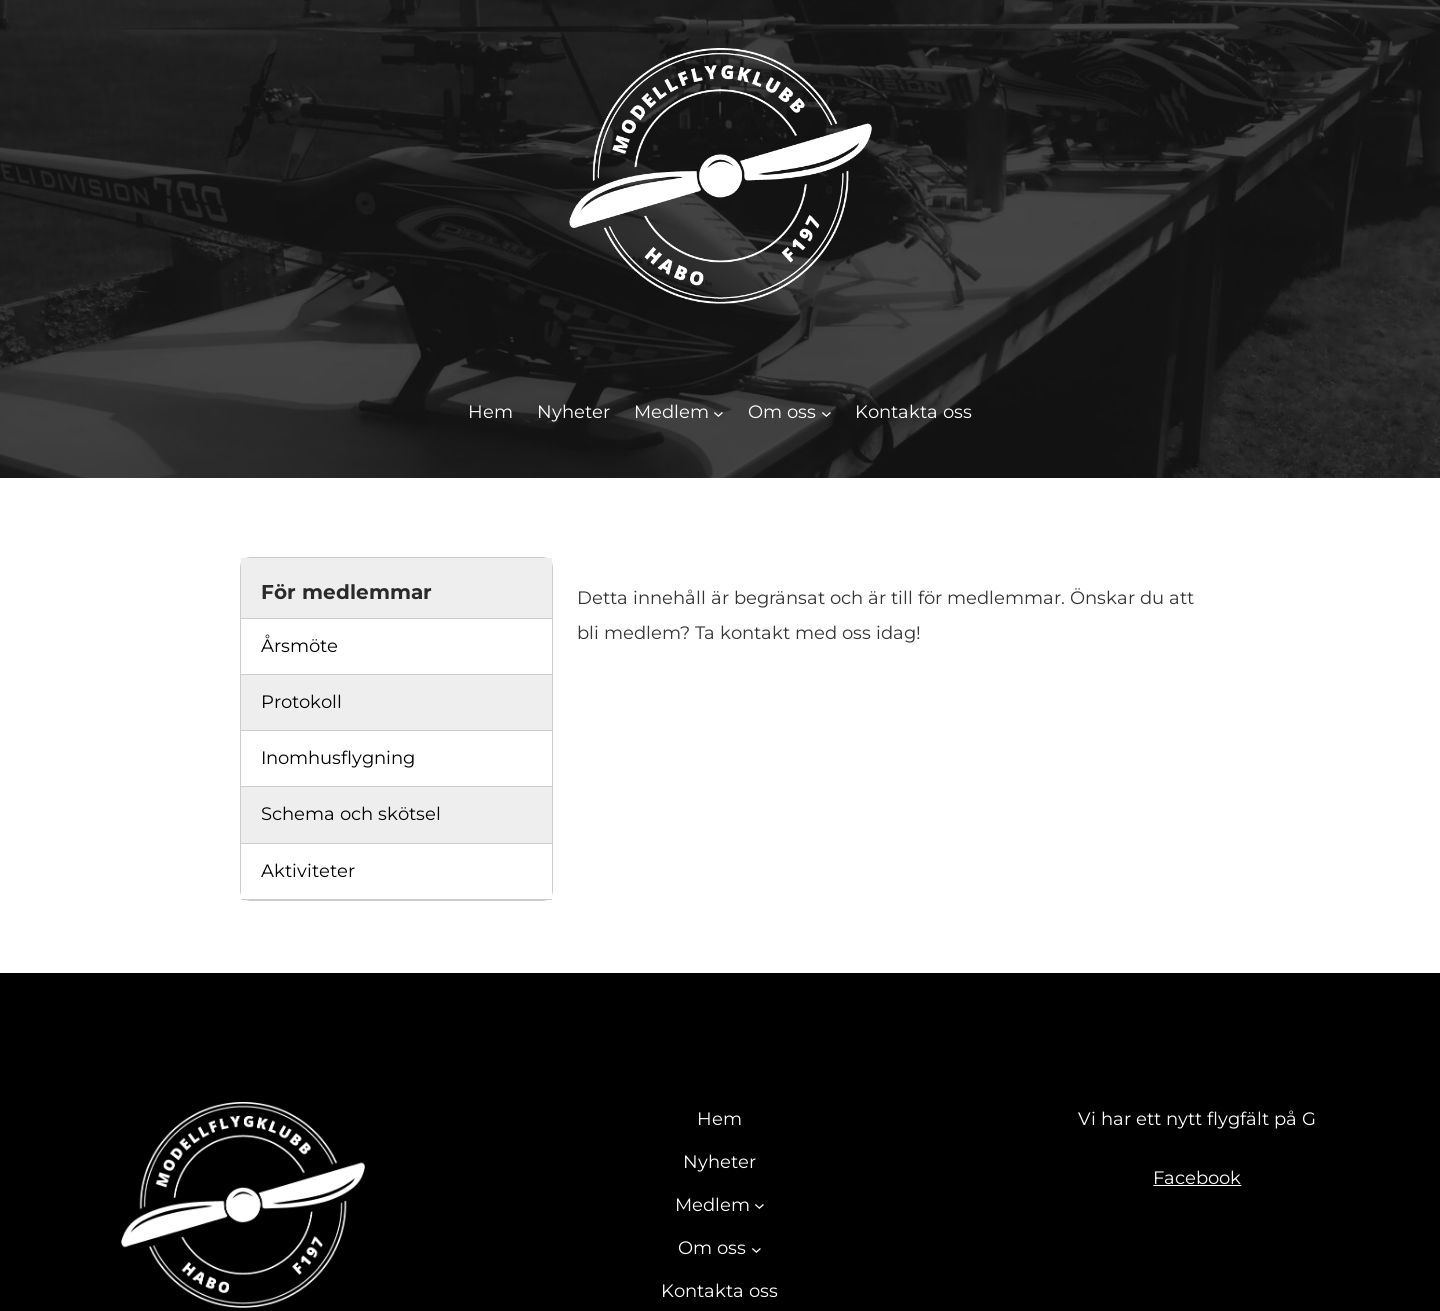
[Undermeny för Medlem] (718, 412)
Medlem (671, 412)
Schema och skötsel (351, 814)
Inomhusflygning (338, 758)
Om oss (782, 412)
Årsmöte (299, 646)
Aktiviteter (308, 871)
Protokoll (301, 702)
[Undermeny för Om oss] (826, 412)
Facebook (1197, 1178)
